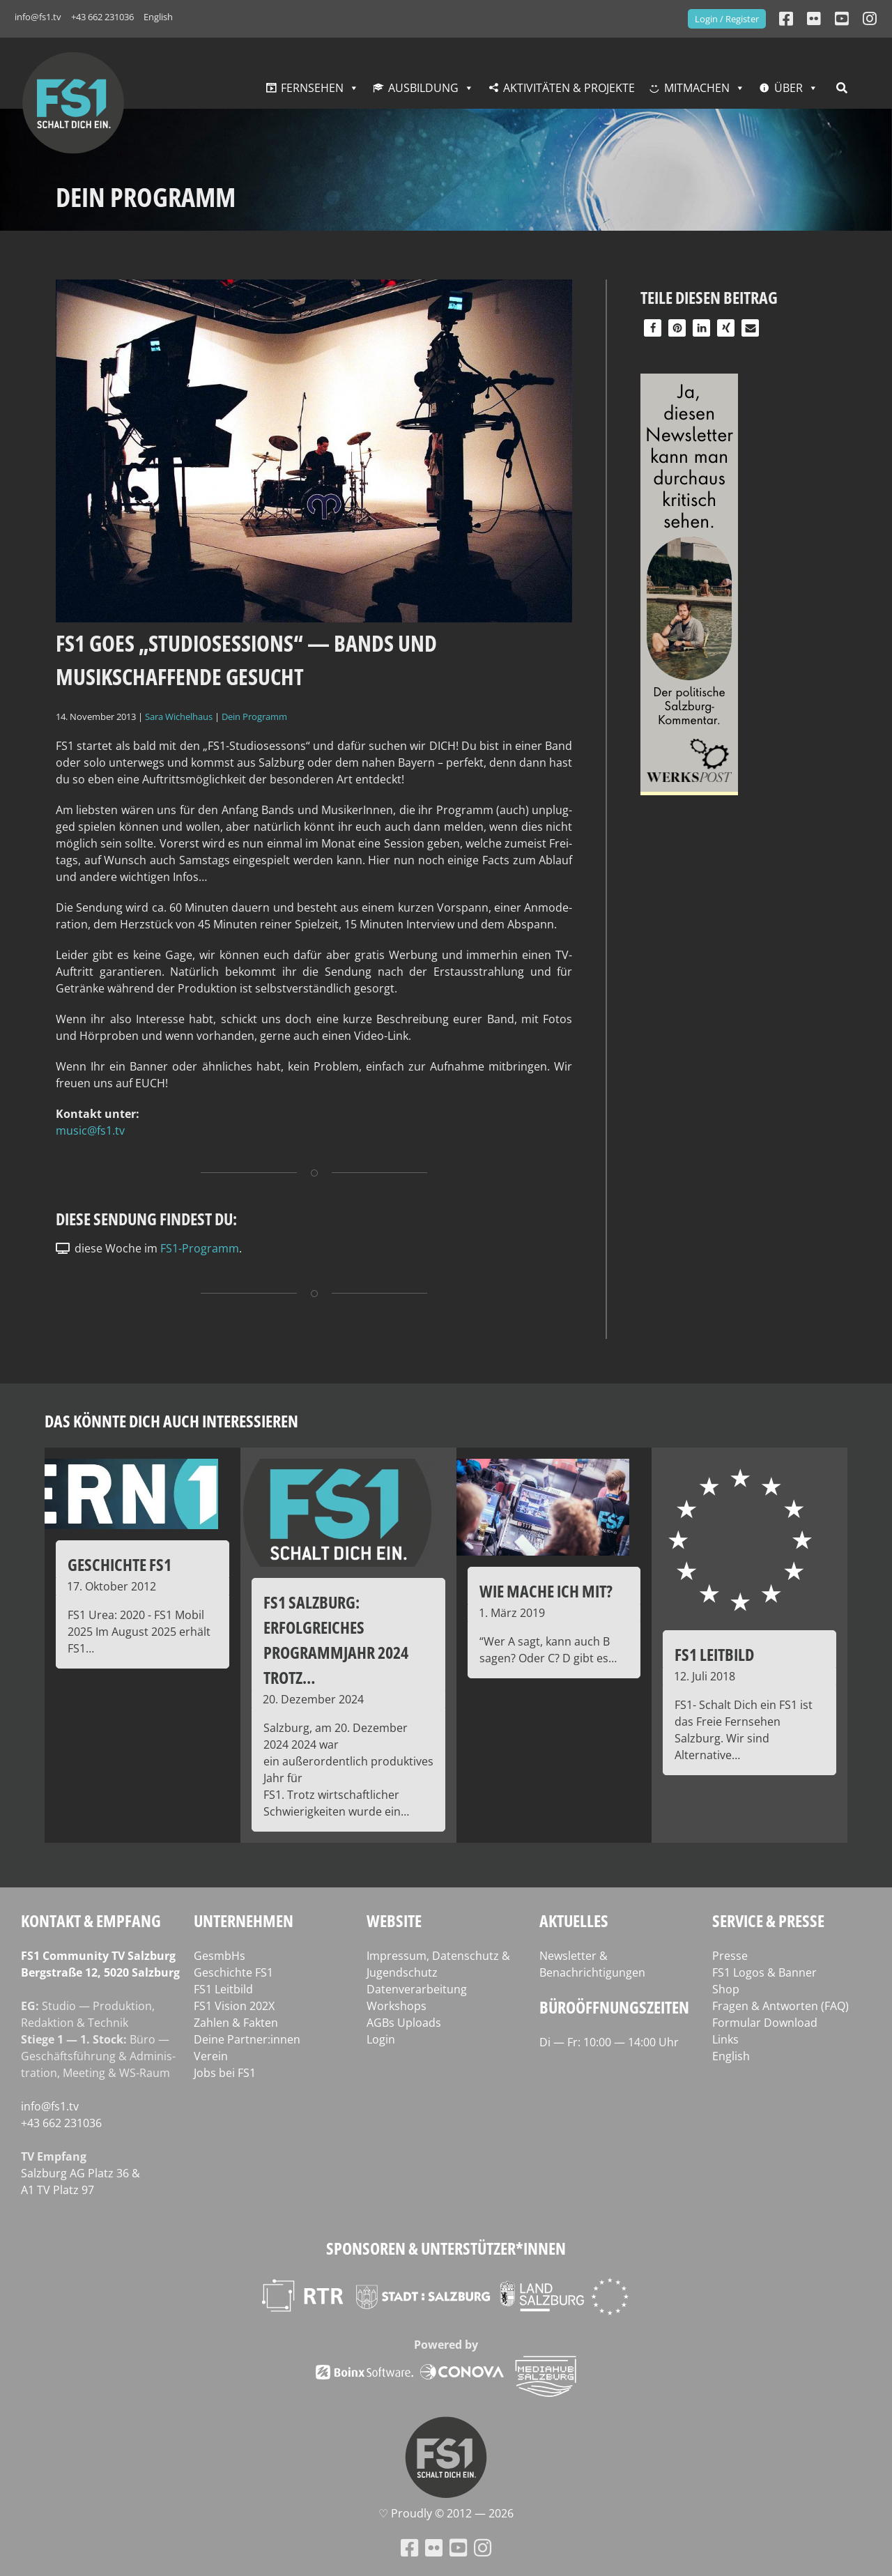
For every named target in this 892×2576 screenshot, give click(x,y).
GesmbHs (219, 1955)
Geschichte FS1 (233, 1972)
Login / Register (727, 19)
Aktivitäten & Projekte (569, 87)
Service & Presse (768, 1920)
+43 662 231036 (102, 16)
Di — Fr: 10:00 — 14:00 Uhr (609, 2042)
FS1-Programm (199, 1248)
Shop (725, 1989)
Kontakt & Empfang (91, 1920)
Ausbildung (423, 87)
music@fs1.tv (90, 1130)
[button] (652, 328)
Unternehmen (243, 1920)
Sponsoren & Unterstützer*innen (446, 2248)
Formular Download (764, 2022)
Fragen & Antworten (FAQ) (780, 2006)
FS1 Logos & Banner (764, 1972)
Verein (211, 2056)
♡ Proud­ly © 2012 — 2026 (446, 2513)
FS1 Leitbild (223, 1989)
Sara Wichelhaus (179, 716)
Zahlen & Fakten (236, 2022)
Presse (730, 1955)
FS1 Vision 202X (234, 2006)
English (158, 16)
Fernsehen (312, 87)
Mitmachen (697, 87)
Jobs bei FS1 (225, 2072)
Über (788, 87)
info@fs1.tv (38, 16)
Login (381, 2039)
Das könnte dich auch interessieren (171, 1420)
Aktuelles (573, 1920)
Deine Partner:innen (247, 2039)
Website (394, 1920)
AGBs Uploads (404, 2022)
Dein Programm (254, 716)
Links (725, 2039)
